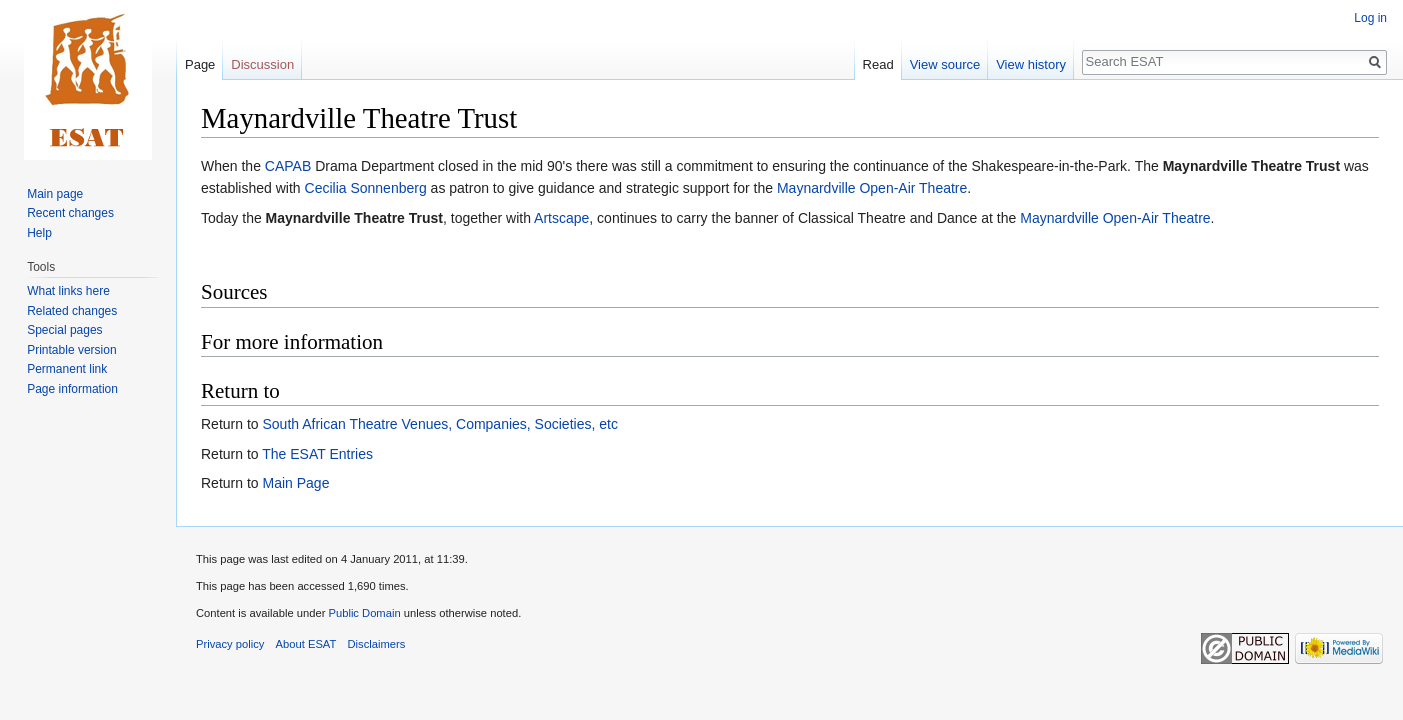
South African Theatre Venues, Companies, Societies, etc (439, 424)
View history (1031, 64)
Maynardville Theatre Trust (1251, 166)
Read (878, 64)
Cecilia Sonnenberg (366, 188)
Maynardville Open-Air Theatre (872, 188)
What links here (68, 291)
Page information (72, 389)
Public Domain (364, 613)
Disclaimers (377, 644)
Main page (55, 194)
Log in (1370, 18)
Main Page (295, 483)
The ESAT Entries (317, 454)
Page (200, 64)
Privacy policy (230, 644)
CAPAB (288, 166)
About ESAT (306, 644)
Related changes (72, 311)
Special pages (64, 330)
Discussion (262, 64)
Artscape (561, 218)
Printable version (71, 350)
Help (39, 233)
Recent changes (70, 213)
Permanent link (67, 369)
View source (945, 64)
